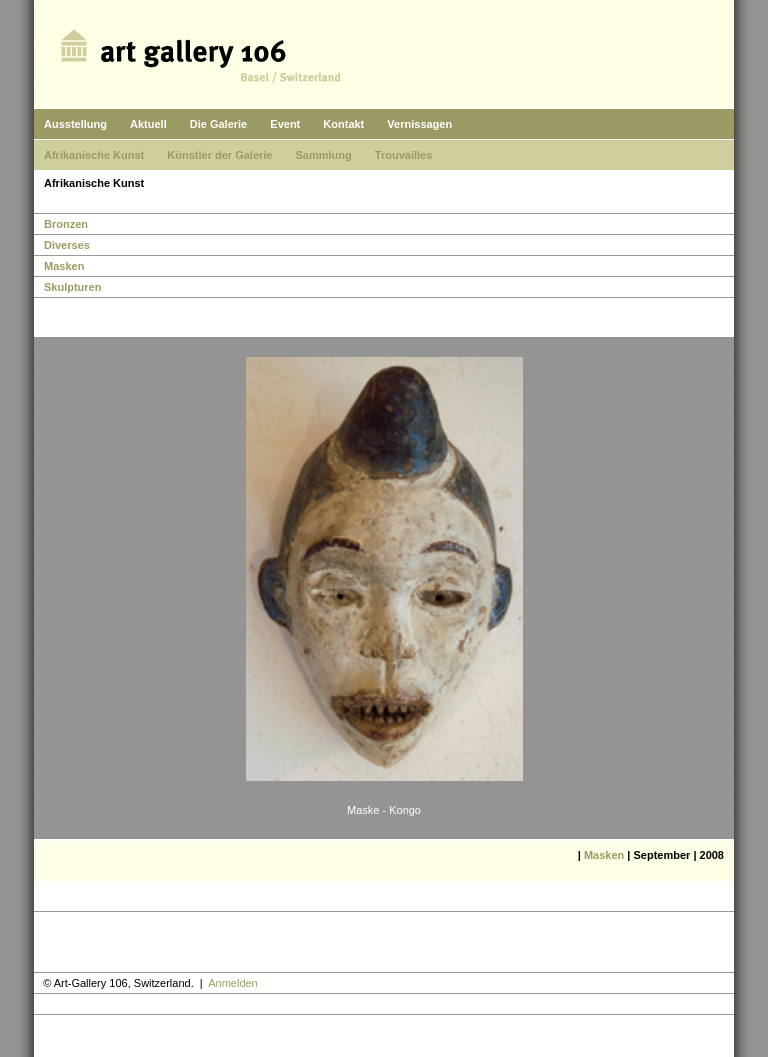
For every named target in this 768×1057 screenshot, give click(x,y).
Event (285, 124)
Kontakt (343, 124)
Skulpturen (72, 287)
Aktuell (148, 124)
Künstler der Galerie (219, 155)
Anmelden (233, 983)
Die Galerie (218, 124)
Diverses (67, 245)
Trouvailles (403, 155)
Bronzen (66, 224)
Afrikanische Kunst (94, 155)
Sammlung (324, 155)
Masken (64, 266)
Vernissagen (419, 124)
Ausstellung (75, 124)
